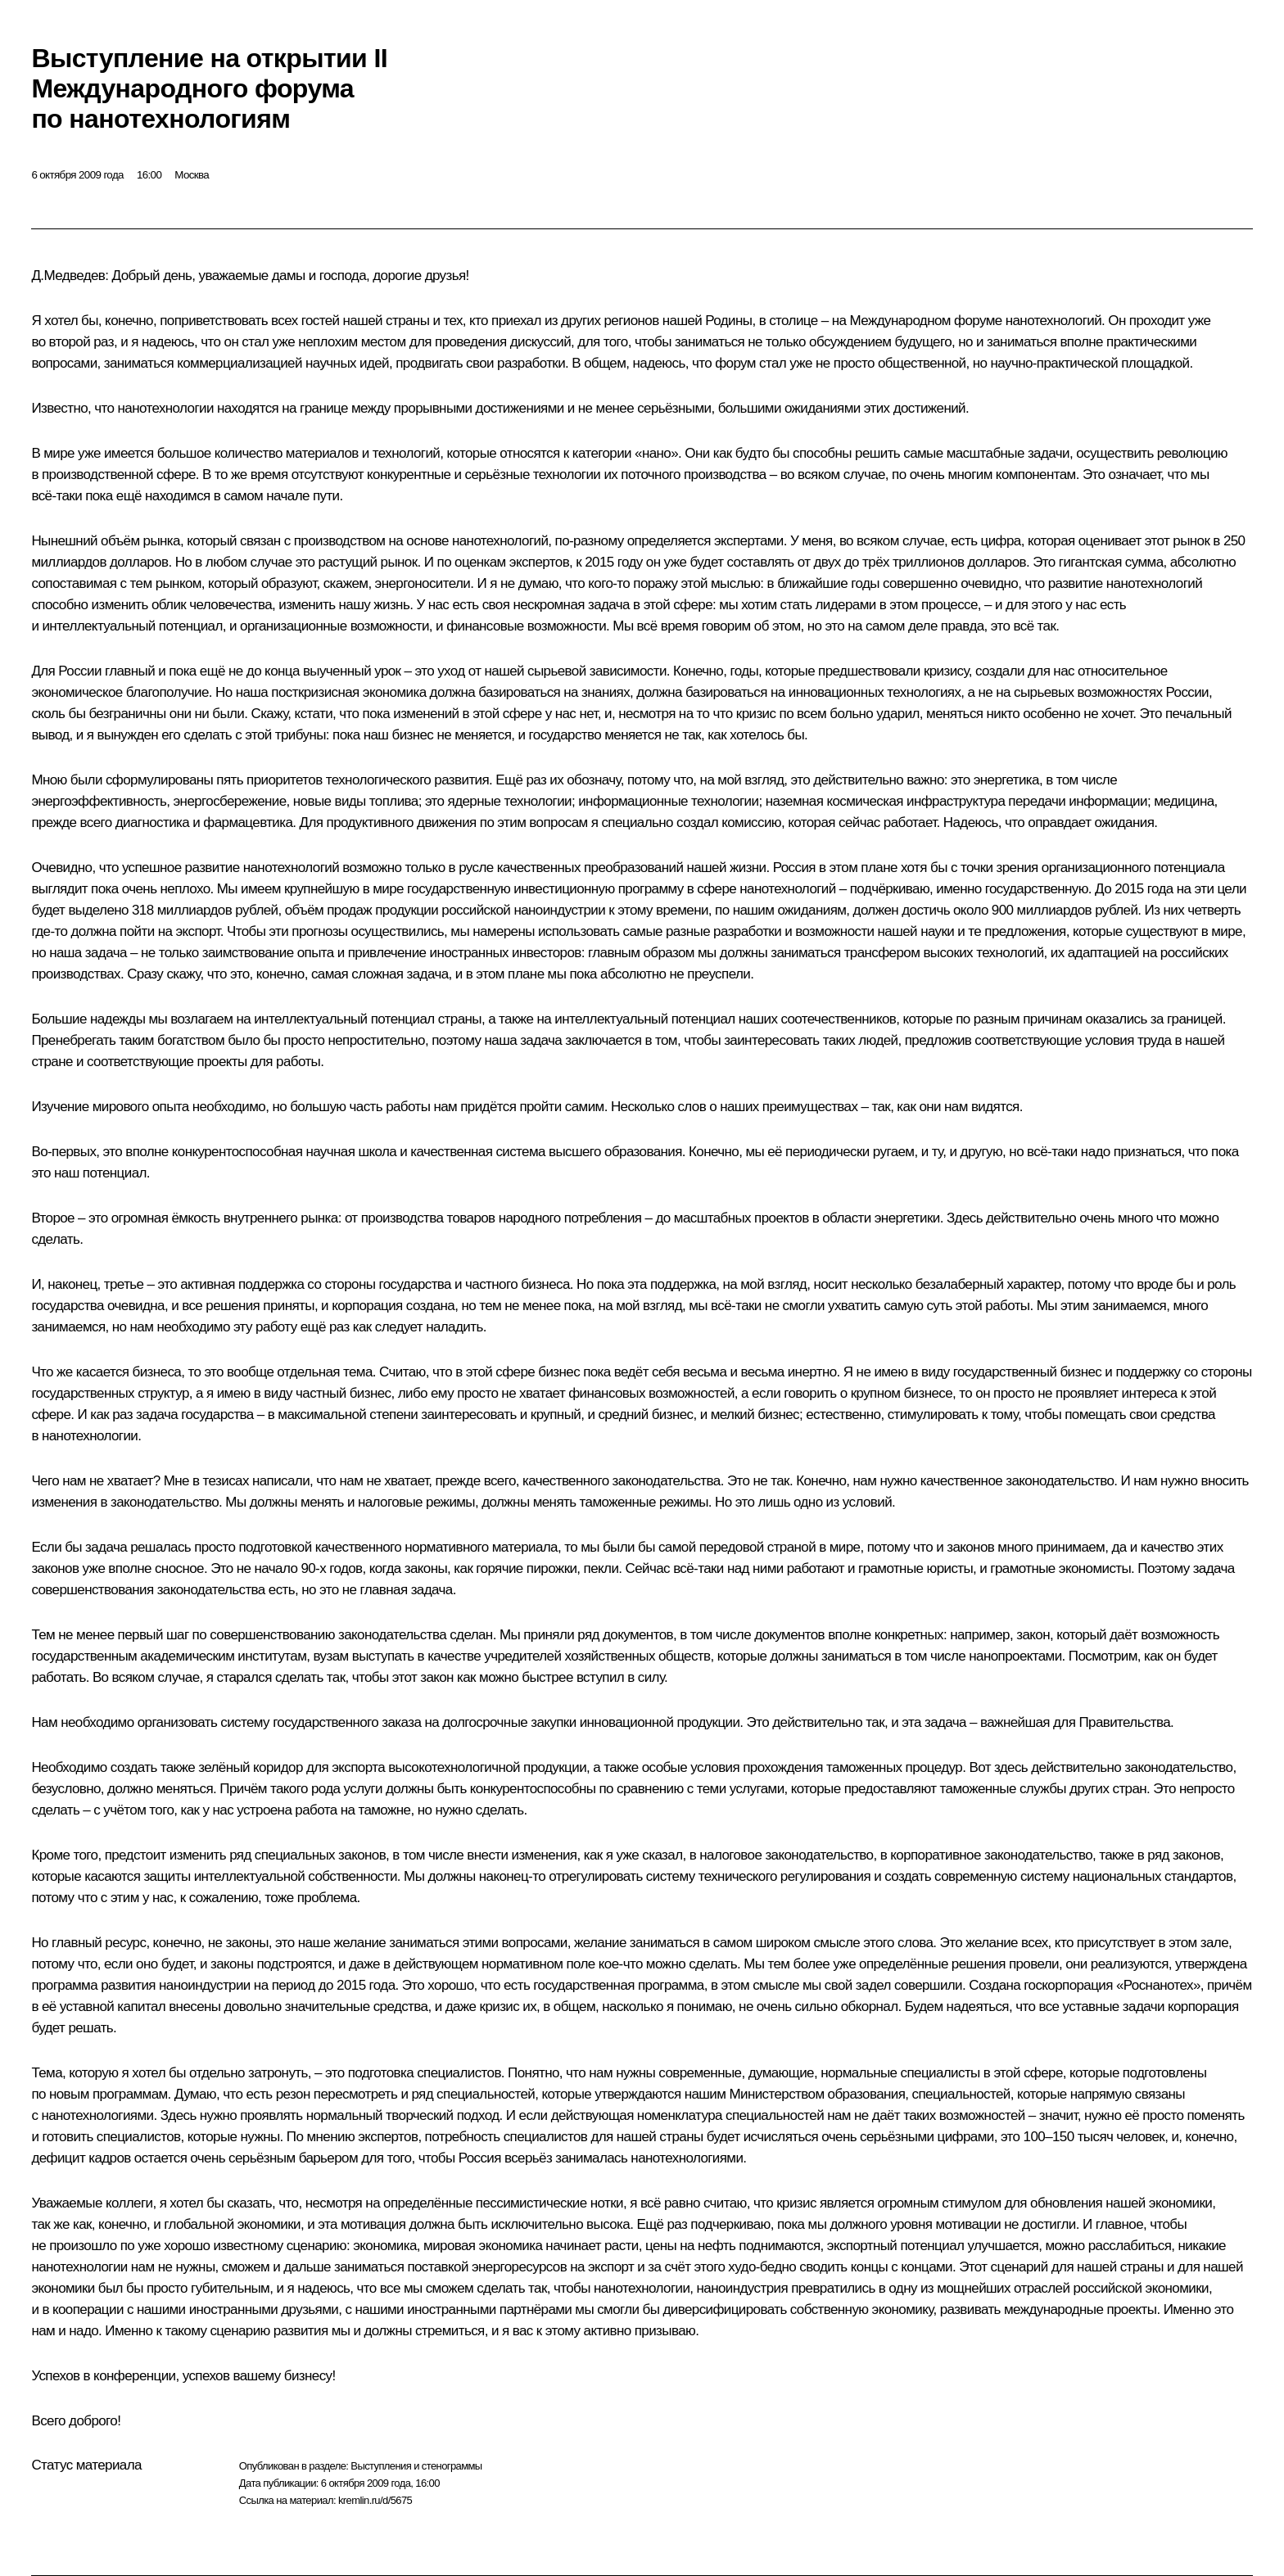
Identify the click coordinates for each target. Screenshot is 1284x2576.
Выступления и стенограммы (416, 2466)
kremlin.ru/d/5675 (375, 2500)
